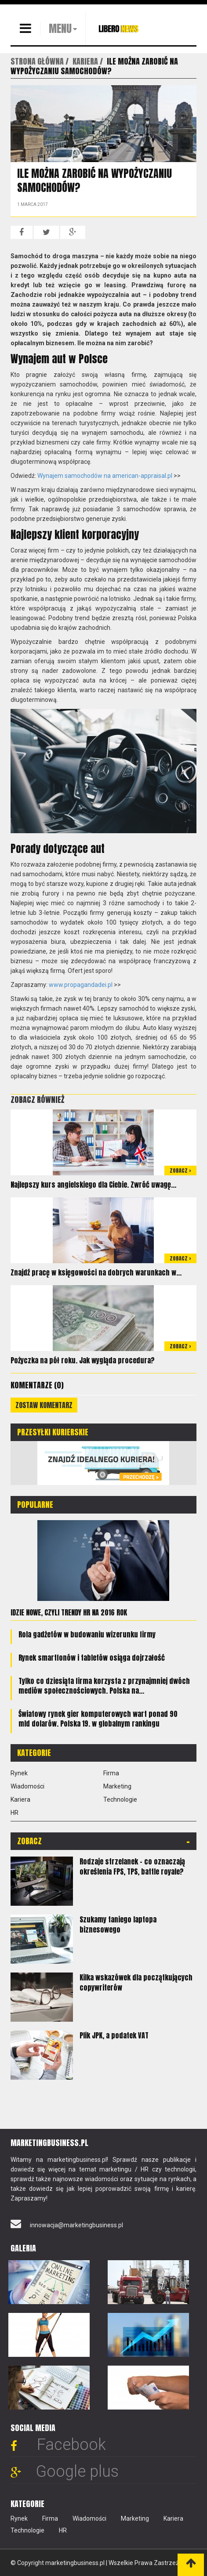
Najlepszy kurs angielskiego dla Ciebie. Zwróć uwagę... (93, 1184)
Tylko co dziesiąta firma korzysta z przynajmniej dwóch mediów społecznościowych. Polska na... (104, 1686)
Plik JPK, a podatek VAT (114, 2035)
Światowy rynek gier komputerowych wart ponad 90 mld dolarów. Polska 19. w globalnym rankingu (98, 1719)
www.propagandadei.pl (81, 984)
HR (14, 1812)
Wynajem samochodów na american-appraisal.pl (104, 475)
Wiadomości (27, 1786)
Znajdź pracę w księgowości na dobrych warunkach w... (96, 1272)
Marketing (117, 1786)
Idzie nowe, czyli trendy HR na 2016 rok (69, 1612)
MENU (60, 28)
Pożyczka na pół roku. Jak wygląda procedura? (83, 1360)
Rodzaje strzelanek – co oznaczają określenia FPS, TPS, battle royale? (132, 1866)
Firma (111, 1773)
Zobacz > (180, 1170)
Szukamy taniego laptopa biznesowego (118, 1924)
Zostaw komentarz (44, 1405)
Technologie (120, 1799)
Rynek (19, 1773)
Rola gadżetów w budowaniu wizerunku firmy (87, 1634)
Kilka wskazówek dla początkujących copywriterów (136, 1982)
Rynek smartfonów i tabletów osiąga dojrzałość (91, 1657)
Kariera (20, 1799)
